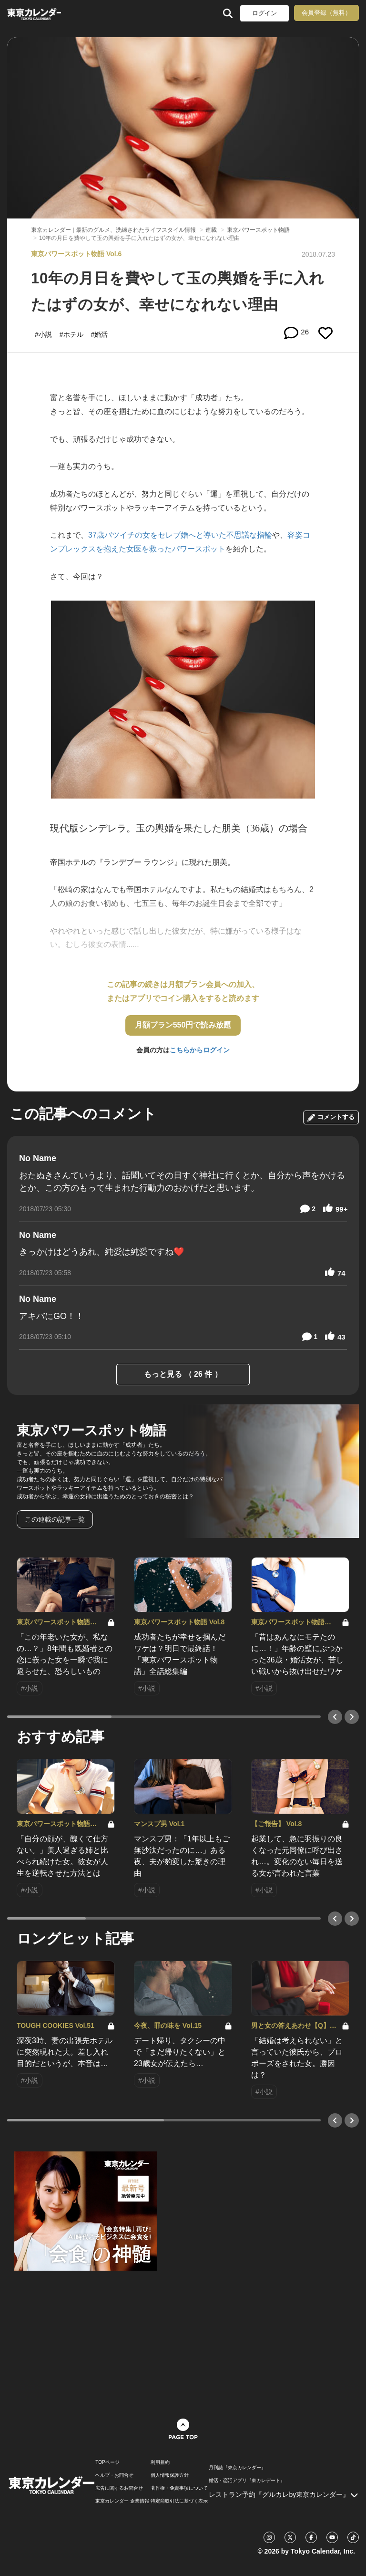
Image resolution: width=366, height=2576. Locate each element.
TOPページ (107, 2462)
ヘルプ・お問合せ (114, 2475)
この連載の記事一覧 (55, 1519)
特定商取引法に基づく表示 (179, 2501)
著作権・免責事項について (179, 2488)
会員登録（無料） (326, 12)
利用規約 (160, 2462)
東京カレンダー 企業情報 (122, 2501)
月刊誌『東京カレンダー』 (237, 2467)
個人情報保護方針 (170, 2475)
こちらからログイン (200, 1050)
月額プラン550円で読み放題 (183, 1025)
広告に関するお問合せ (119, 2488)
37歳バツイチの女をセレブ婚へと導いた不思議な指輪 (180, 535)
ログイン (264, 13)
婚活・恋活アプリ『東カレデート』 (247, 2480)
